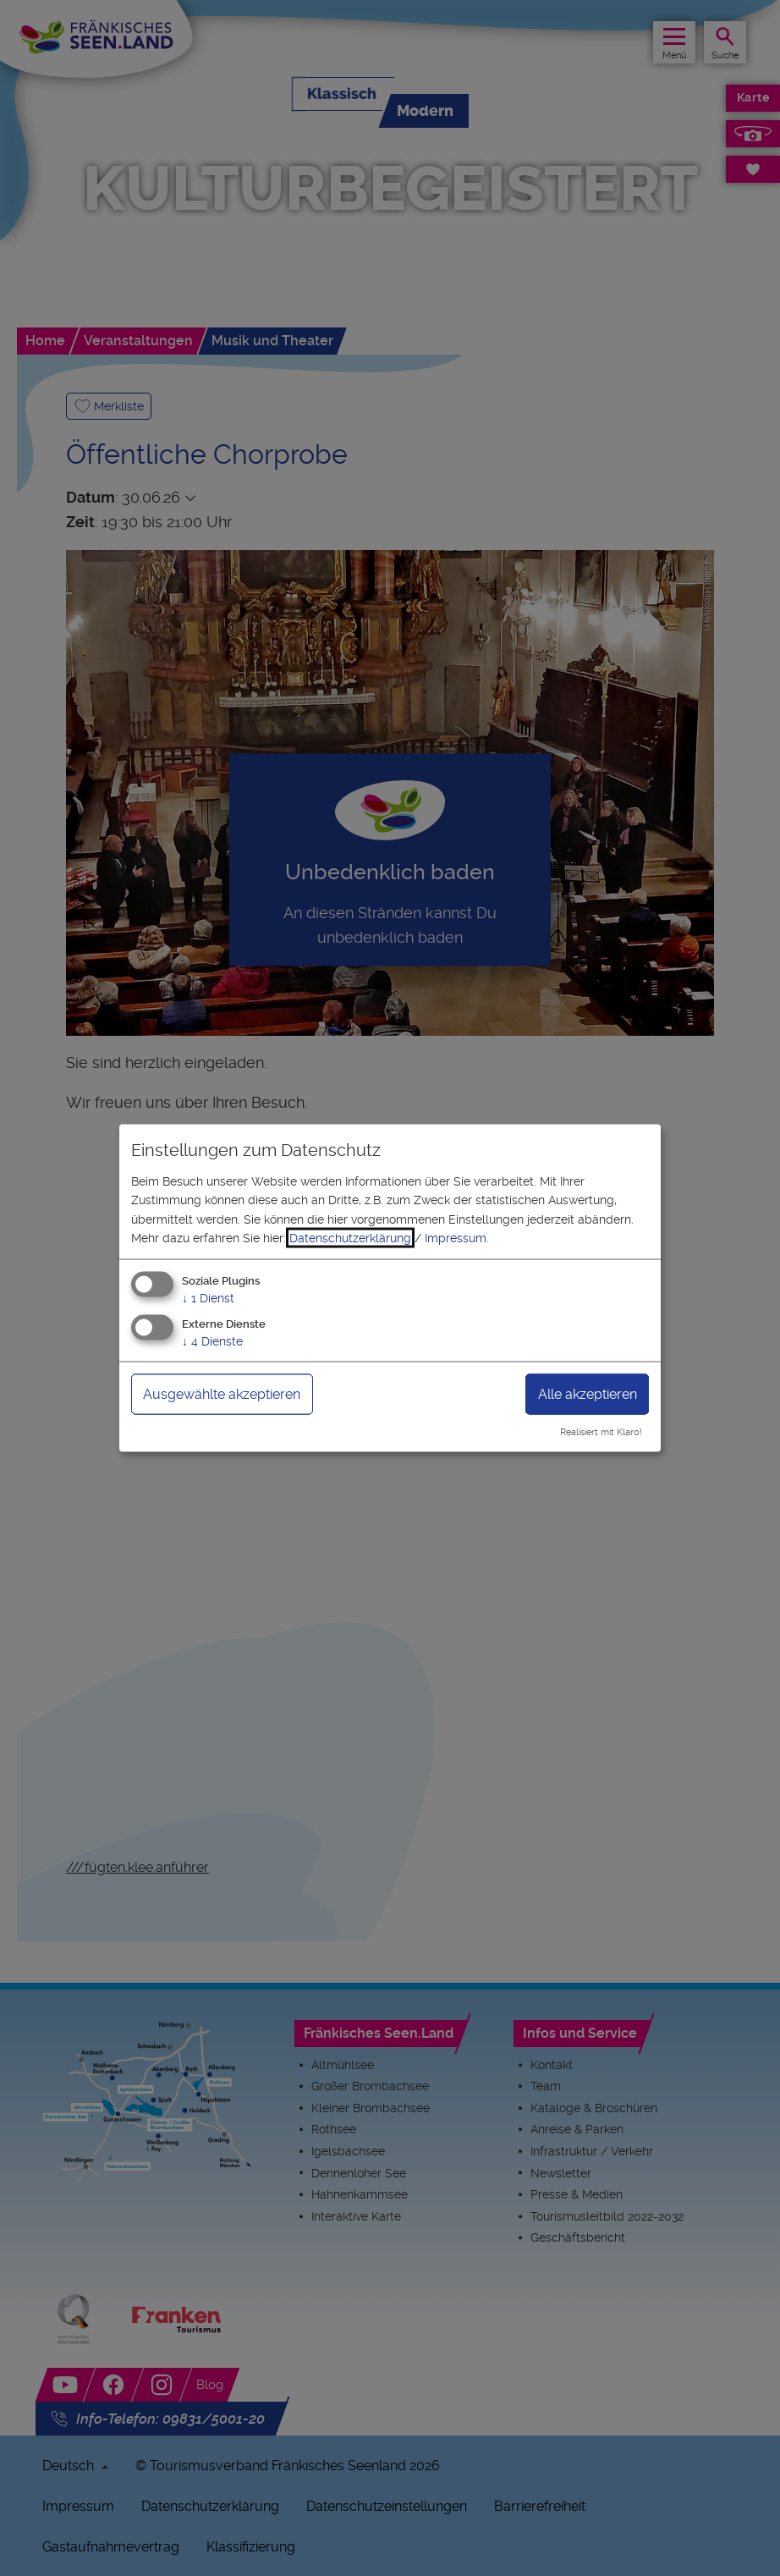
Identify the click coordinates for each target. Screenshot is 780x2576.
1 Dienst (208, 1298)
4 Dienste (212, 1341)
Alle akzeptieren (587, 1394)
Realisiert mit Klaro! (601, 1432)
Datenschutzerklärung (350, 1238)
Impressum (455, 1238)
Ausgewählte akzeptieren (221, 1394)
